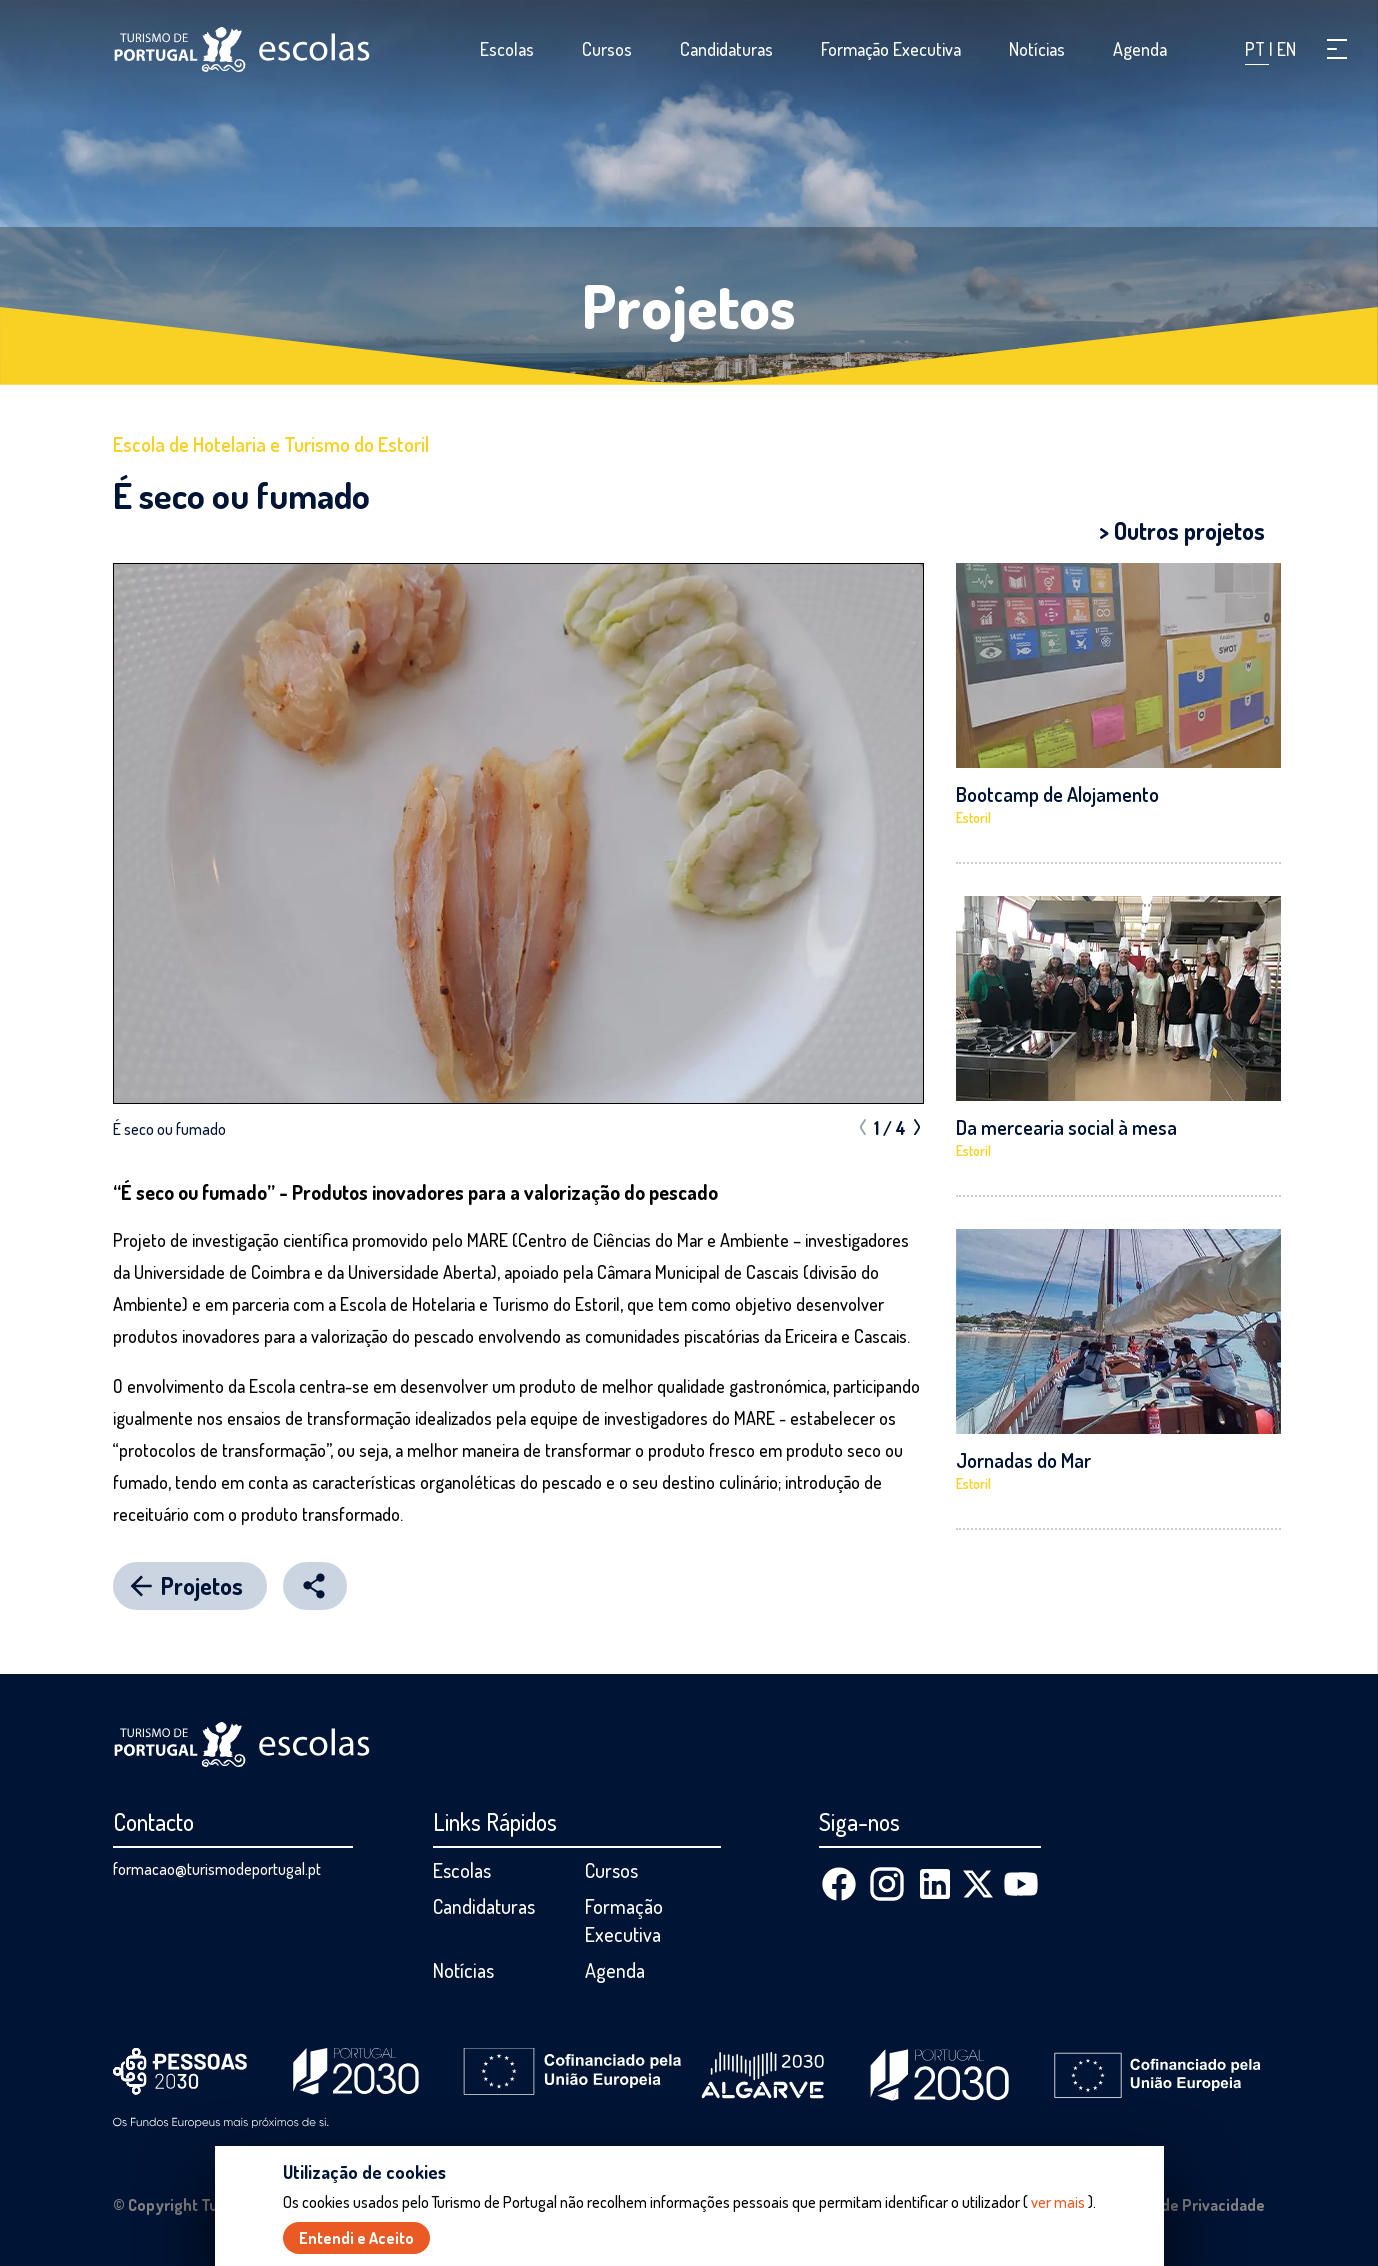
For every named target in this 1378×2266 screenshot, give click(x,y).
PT (1257, 49)
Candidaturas (726, 49)
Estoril (973, 817)
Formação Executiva (891, 49)
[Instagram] (887, 1884)
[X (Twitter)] (978, 1884)
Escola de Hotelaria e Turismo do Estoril (271, 444)
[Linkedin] (935, 1884)
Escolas (507, 49)
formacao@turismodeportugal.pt (217, 1869)
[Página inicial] (242, 49)
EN (1286, 49)
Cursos (607, 49)
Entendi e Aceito (356, 2238)
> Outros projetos (1182, 530)
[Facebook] (839, 1884)
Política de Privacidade (1185, 2205)
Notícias (1037, 49)
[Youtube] (1021, 1884)
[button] (1337, 49)
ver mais (1058, 2202)
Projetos (689, 305)
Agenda (1140, 49)
